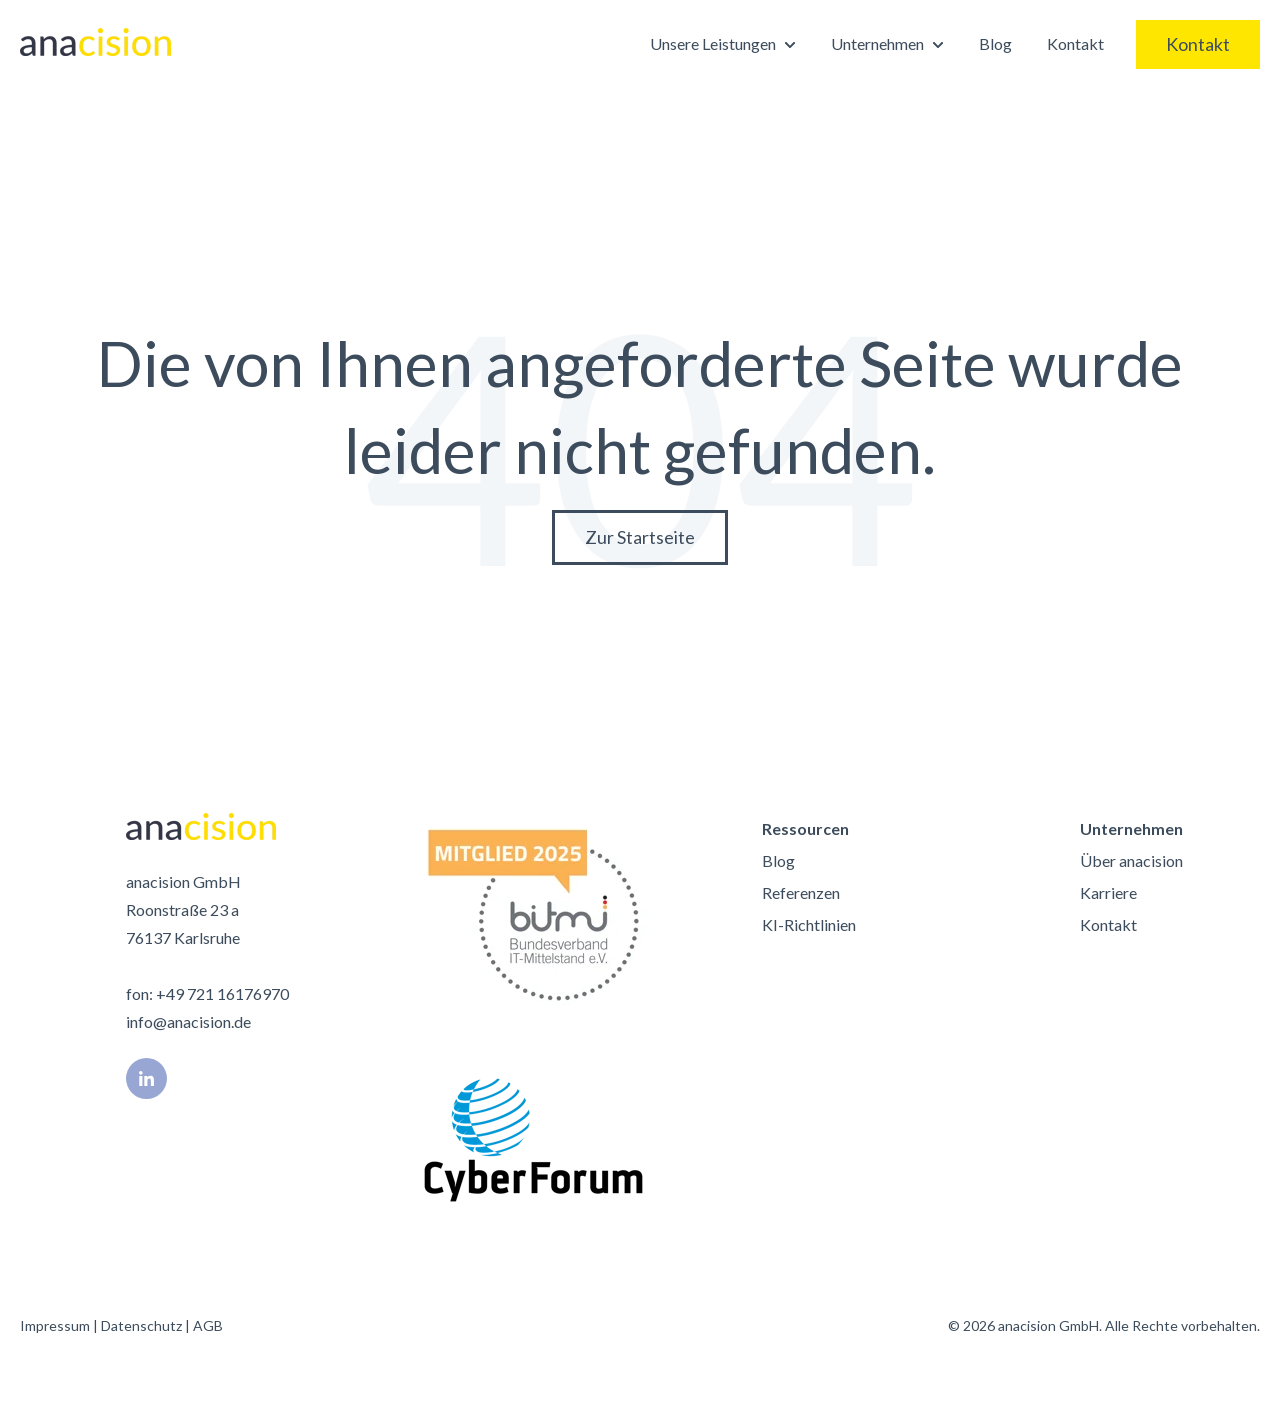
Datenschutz (141, 1325)
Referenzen (801, 892)
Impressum (55, 1325)
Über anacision (1131, 860)
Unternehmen (877, 43)
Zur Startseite (640, 537)
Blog (995, 43)
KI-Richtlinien (809, 924)
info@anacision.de (188, 1021)
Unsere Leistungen (713, 43)
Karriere (1108, 892)
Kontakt (1075, 43)
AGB (208, 1325)
